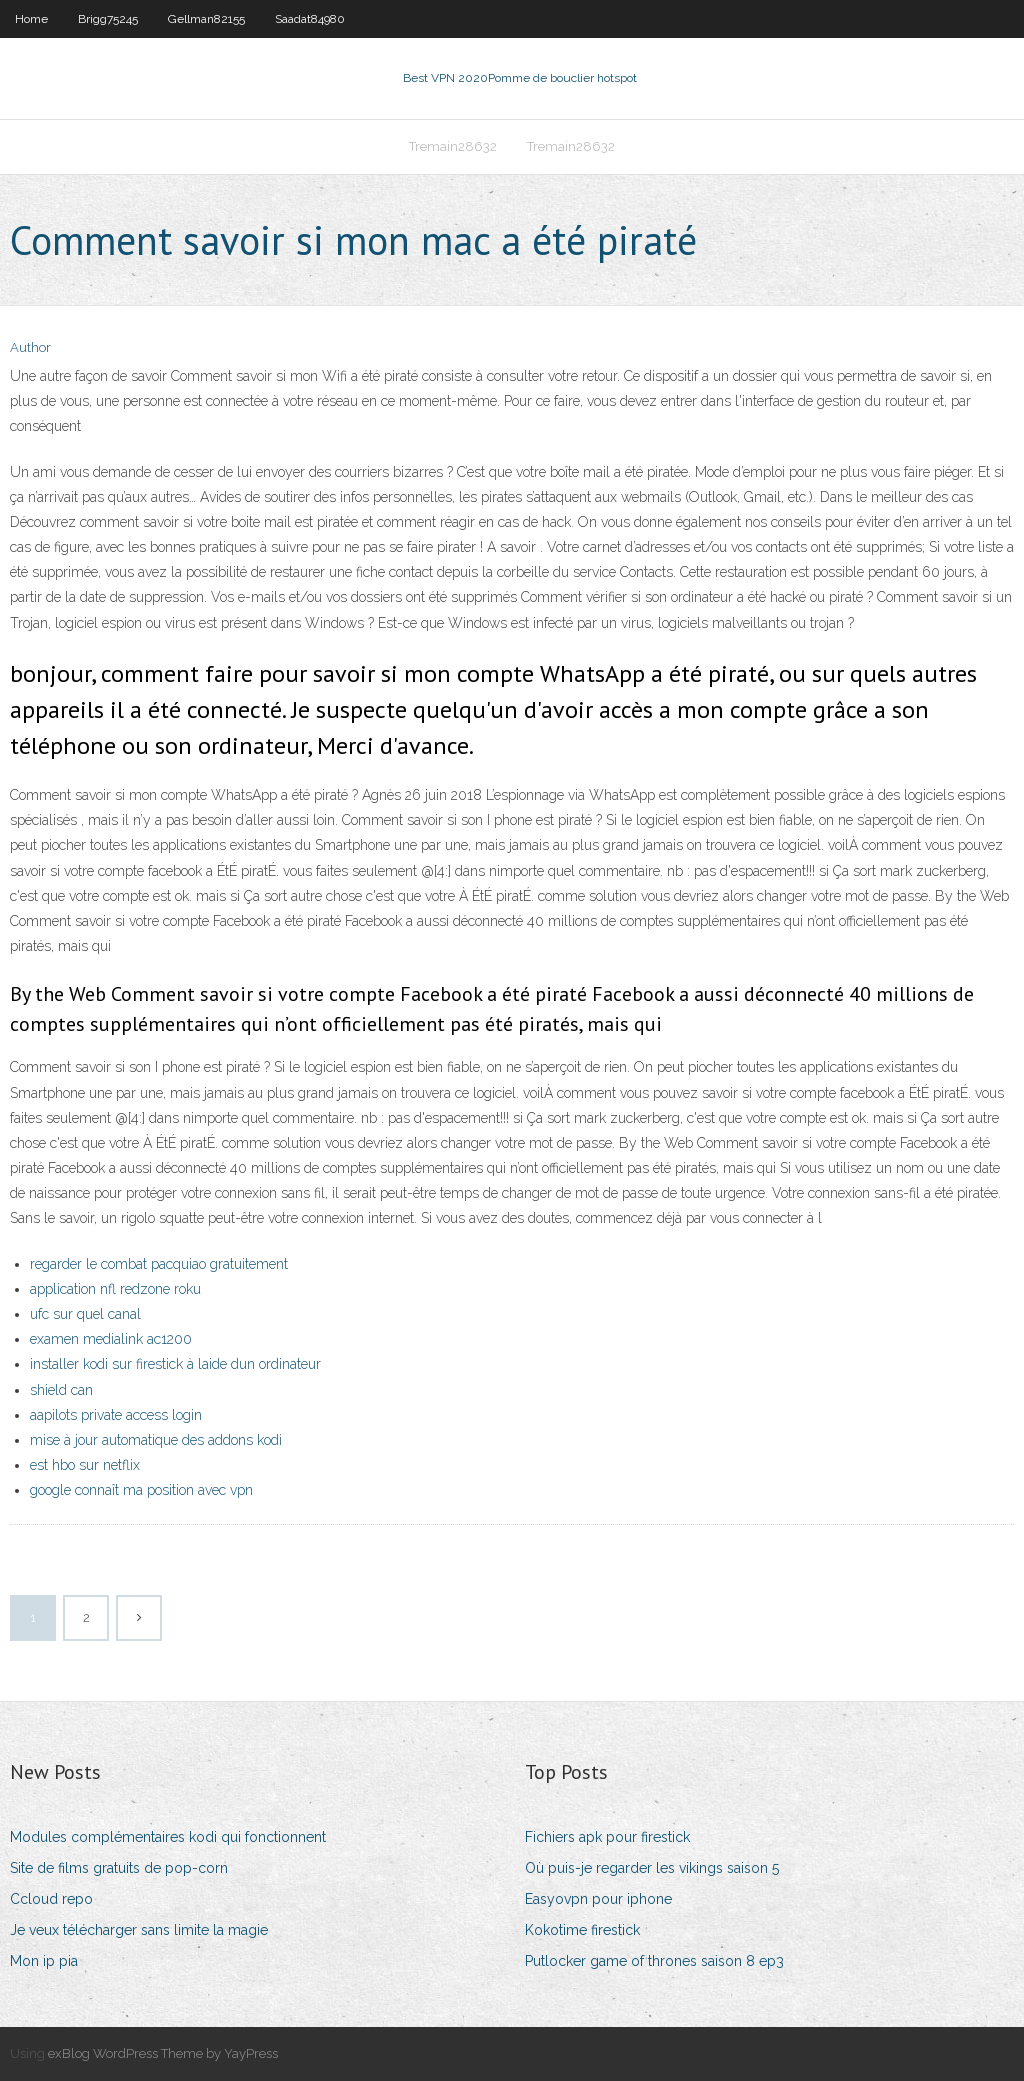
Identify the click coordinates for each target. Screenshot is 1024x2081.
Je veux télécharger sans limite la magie (139, 1930)
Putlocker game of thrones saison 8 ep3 (654, 1961)
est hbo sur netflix (85, 1465)
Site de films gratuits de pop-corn (119, 1868)
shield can (61, 1390)
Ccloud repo (51, 1899)
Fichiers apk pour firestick (607, 1837)
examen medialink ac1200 (111, 1339)
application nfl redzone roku (115, 1289)
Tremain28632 (453, 146)
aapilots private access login (116, 1415)
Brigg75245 (108, 19)
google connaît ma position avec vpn (141, 1490)
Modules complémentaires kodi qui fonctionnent (168, 1837)
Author (30, 347)
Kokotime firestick (582, 1930)
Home (31, 19)
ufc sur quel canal (85, 1314)
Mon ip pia (44, 1961)
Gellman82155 (206, 19)
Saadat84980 (310, 19)
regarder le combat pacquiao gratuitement (159, 1264)
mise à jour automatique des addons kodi (156, 1440)
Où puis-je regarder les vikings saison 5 (652, 1868)
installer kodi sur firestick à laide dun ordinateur (175, 1364)
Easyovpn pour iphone (598, 1899)
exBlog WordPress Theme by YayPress (163, 2053)
